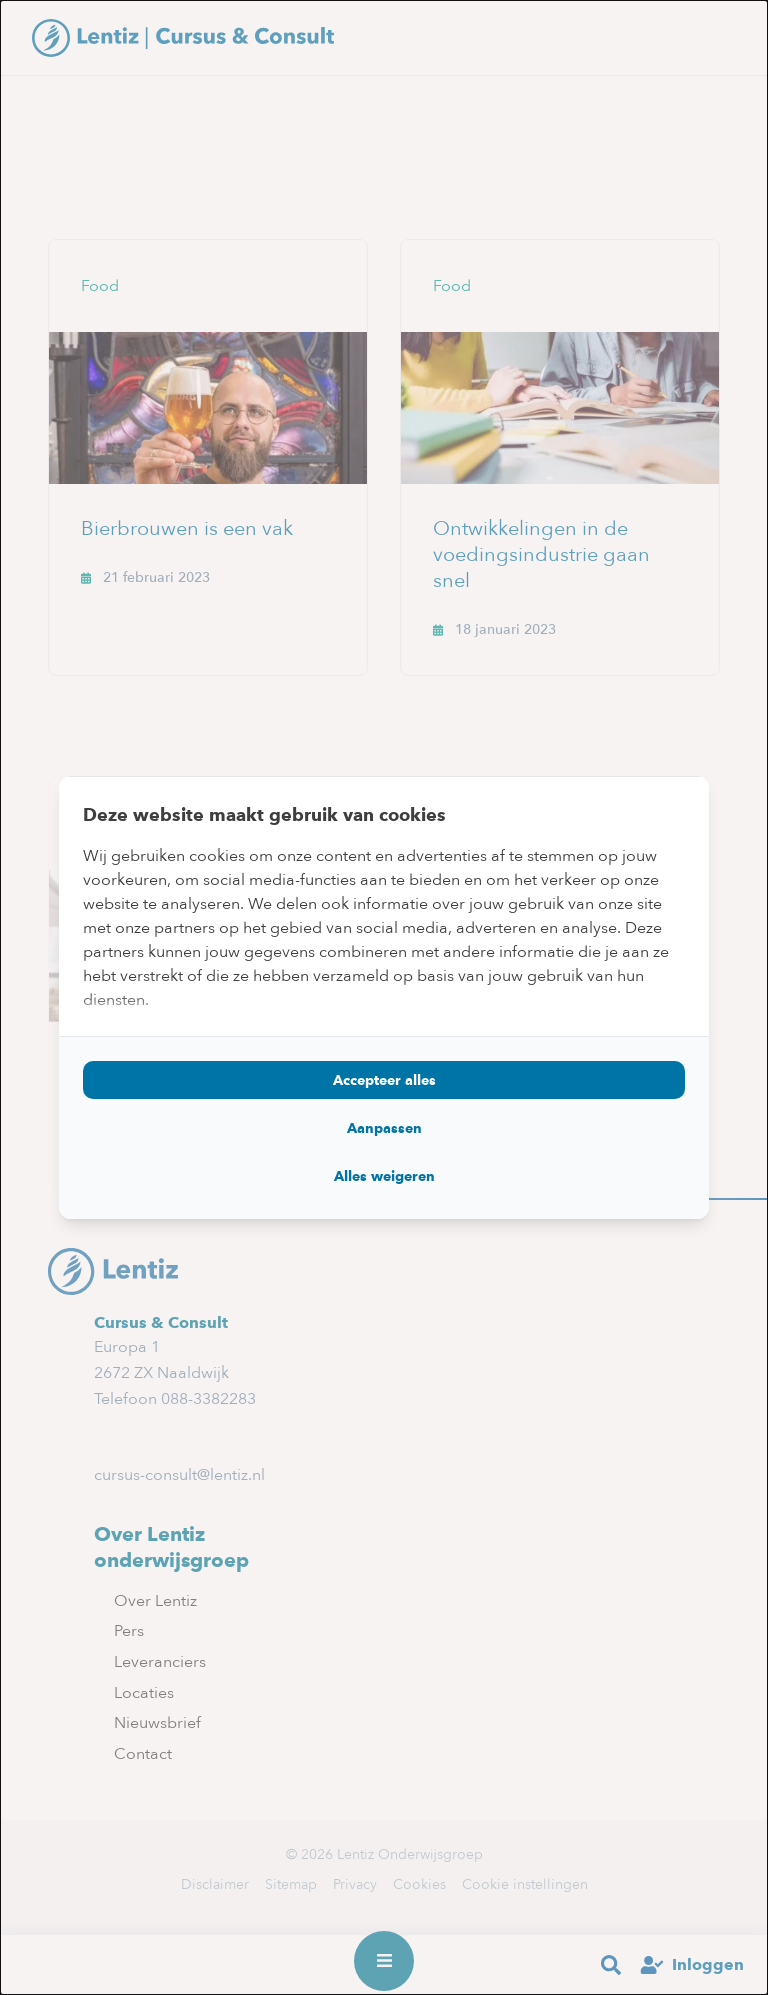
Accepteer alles (384, 1080)
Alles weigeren (384, 1176)
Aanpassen (384, 1128)
